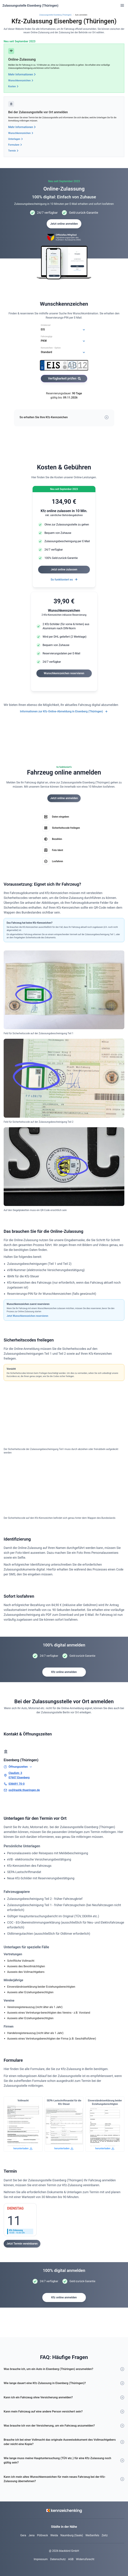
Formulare (15, 144)
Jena (32, 2535)
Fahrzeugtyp (46, 336)
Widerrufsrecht (85, 2559)
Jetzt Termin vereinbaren (22, 2243)
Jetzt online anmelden (64, 223)
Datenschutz (58, 2559)
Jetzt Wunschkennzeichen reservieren (27, 1315)
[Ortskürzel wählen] (64, 330)
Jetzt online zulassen (64, 569)
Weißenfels (92, 2535)
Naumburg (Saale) (71, 2535)
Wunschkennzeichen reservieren (64, 673)
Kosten (14, 86)
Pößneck (42, 2535)
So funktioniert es (64, 579)
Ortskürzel (46, 325)
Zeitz (105, 2535)
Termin (14, 150)
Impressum (41, 2559)
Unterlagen (16, 139)
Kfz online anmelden (64, 1672)
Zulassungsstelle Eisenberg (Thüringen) (55, 15)
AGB (70, 2559)
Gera (23, 2535)
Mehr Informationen (22, 74)
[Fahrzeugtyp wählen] (64, 341)
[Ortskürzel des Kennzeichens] (53, 365)
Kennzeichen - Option (51, 348)
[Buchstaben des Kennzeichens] (72, 365)
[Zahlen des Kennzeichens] (82, 365)
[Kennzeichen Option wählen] (64, 352)
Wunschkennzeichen (21, 80)
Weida (54, 2535)
